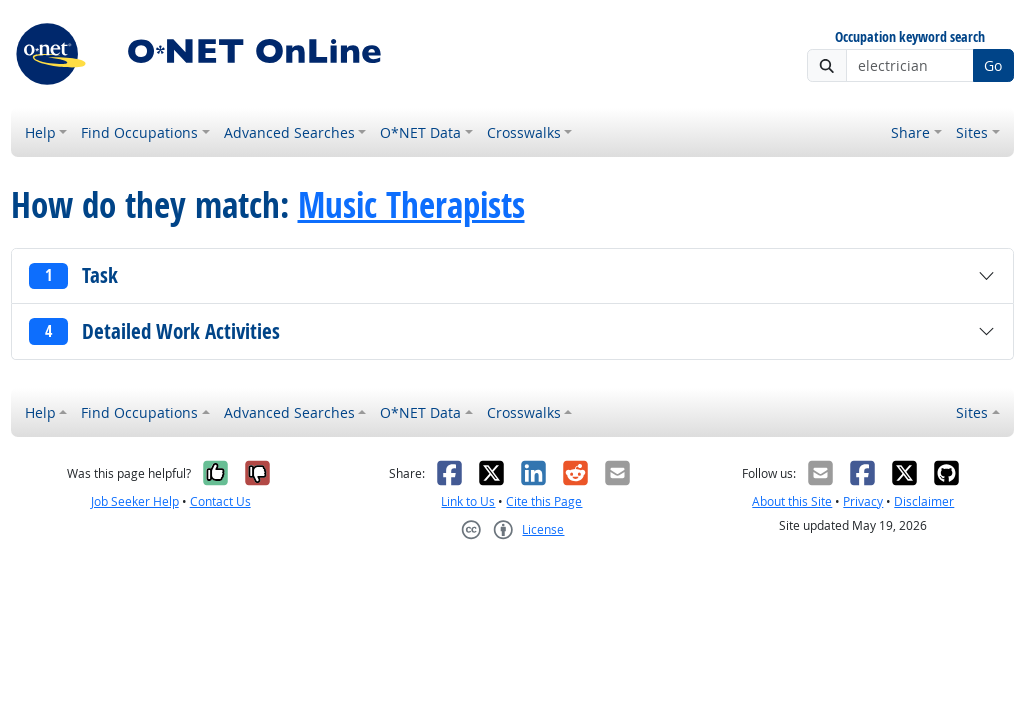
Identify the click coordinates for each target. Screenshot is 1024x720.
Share (910, 132)
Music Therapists (411, 205)
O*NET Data (420, 132)
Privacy (863, 501)
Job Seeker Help (135, 501)
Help (40, 132)
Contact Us (220, 501)
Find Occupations (139, 132)
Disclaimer (924, 501)
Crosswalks (524, 132)
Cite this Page (544, 501)
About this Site (792, 501)
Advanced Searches (289, 132)
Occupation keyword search (910, 37)
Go (993, 65)
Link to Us (468, 501)
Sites (972, 132)
